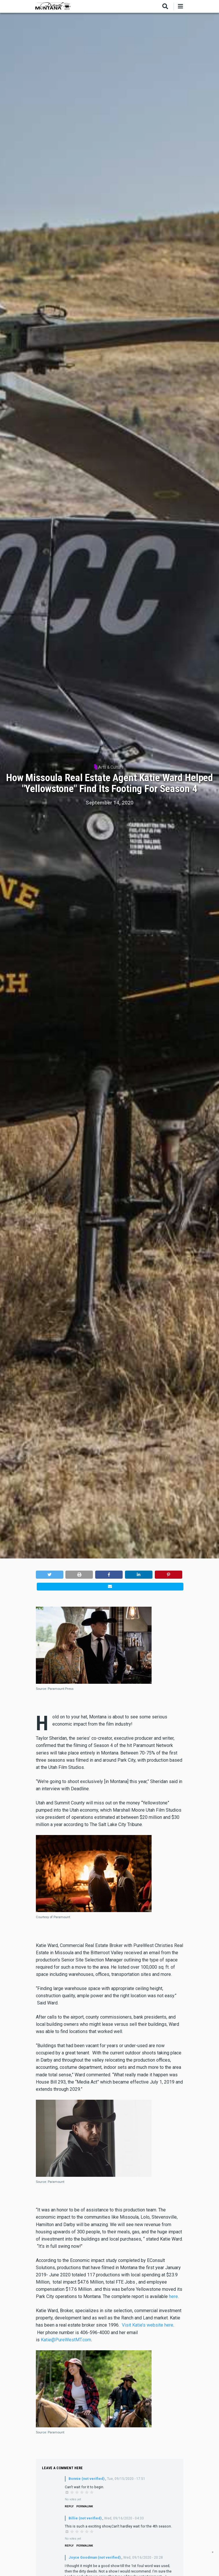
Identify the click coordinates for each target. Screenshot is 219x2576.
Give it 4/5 (86, 2492)
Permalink (84, 2506)
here (173, 2296)
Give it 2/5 (77, 2492)
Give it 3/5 (82, 2492)
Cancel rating (67, 2492)
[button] (49, 1574)
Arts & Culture (111, 767)
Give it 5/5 (91, 2492)
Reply (69, 2506)
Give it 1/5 (72, 2492)
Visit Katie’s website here (147, 2325)
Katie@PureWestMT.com (66, 2339)
